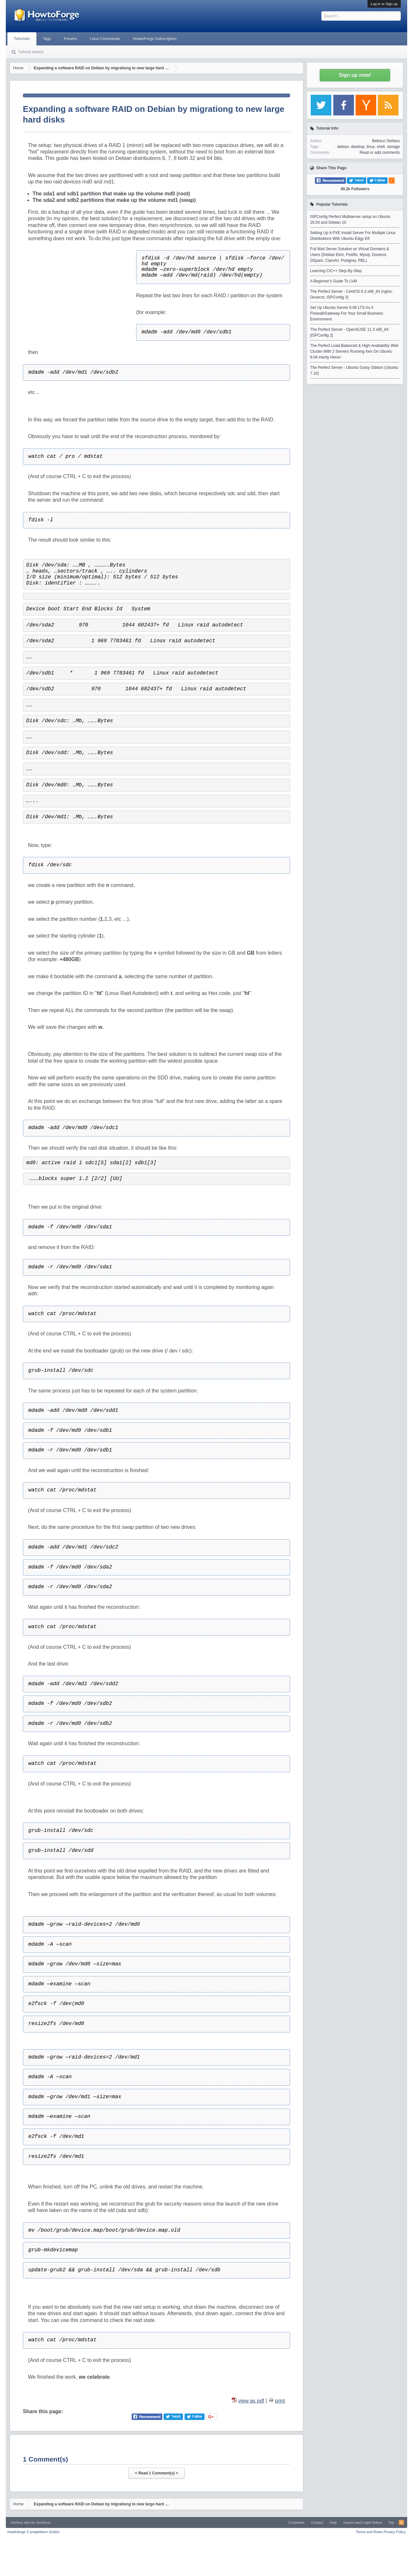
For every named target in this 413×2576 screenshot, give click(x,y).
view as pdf (251, 2401)
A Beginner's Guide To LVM (333, 281)
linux (371, 146)
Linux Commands (105, 38)
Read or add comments (379, 152)
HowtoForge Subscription (154, 38)
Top (391, 2522)
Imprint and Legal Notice (362, 2522)
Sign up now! (355, 75)
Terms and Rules (369, 2532)
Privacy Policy (395, 2532)
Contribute (296, 2522)
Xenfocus (43, 2522)
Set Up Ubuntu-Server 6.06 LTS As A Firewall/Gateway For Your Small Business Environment (346, 313)
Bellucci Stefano (386, 141)
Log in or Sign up (384, 4)
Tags (47, 38)
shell (381, 146)
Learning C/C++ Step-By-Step (335, 271)
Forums (70, 38)
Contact (317, 2522)
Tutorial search (31, 52)
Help (333, 2522)
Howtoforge (33, 2532)
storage (393, 146)
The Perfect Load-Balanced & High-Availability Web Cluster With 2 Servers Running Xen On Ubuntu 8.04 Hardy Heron (354, 351)
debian (343, 146)
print (280, 2401)
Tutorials (22, 38)
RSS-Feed (401, 2522)
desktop (358, 146)
